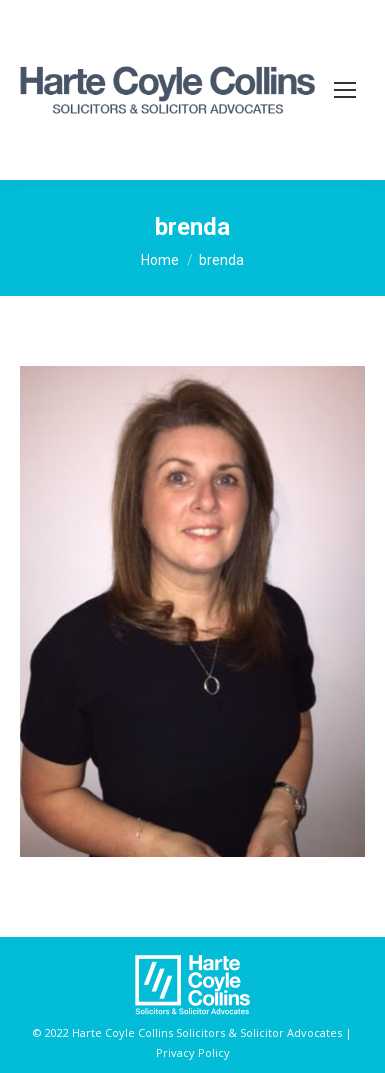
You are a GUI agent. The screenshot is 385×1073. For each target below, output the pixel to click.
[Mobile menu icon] (345, 90)
